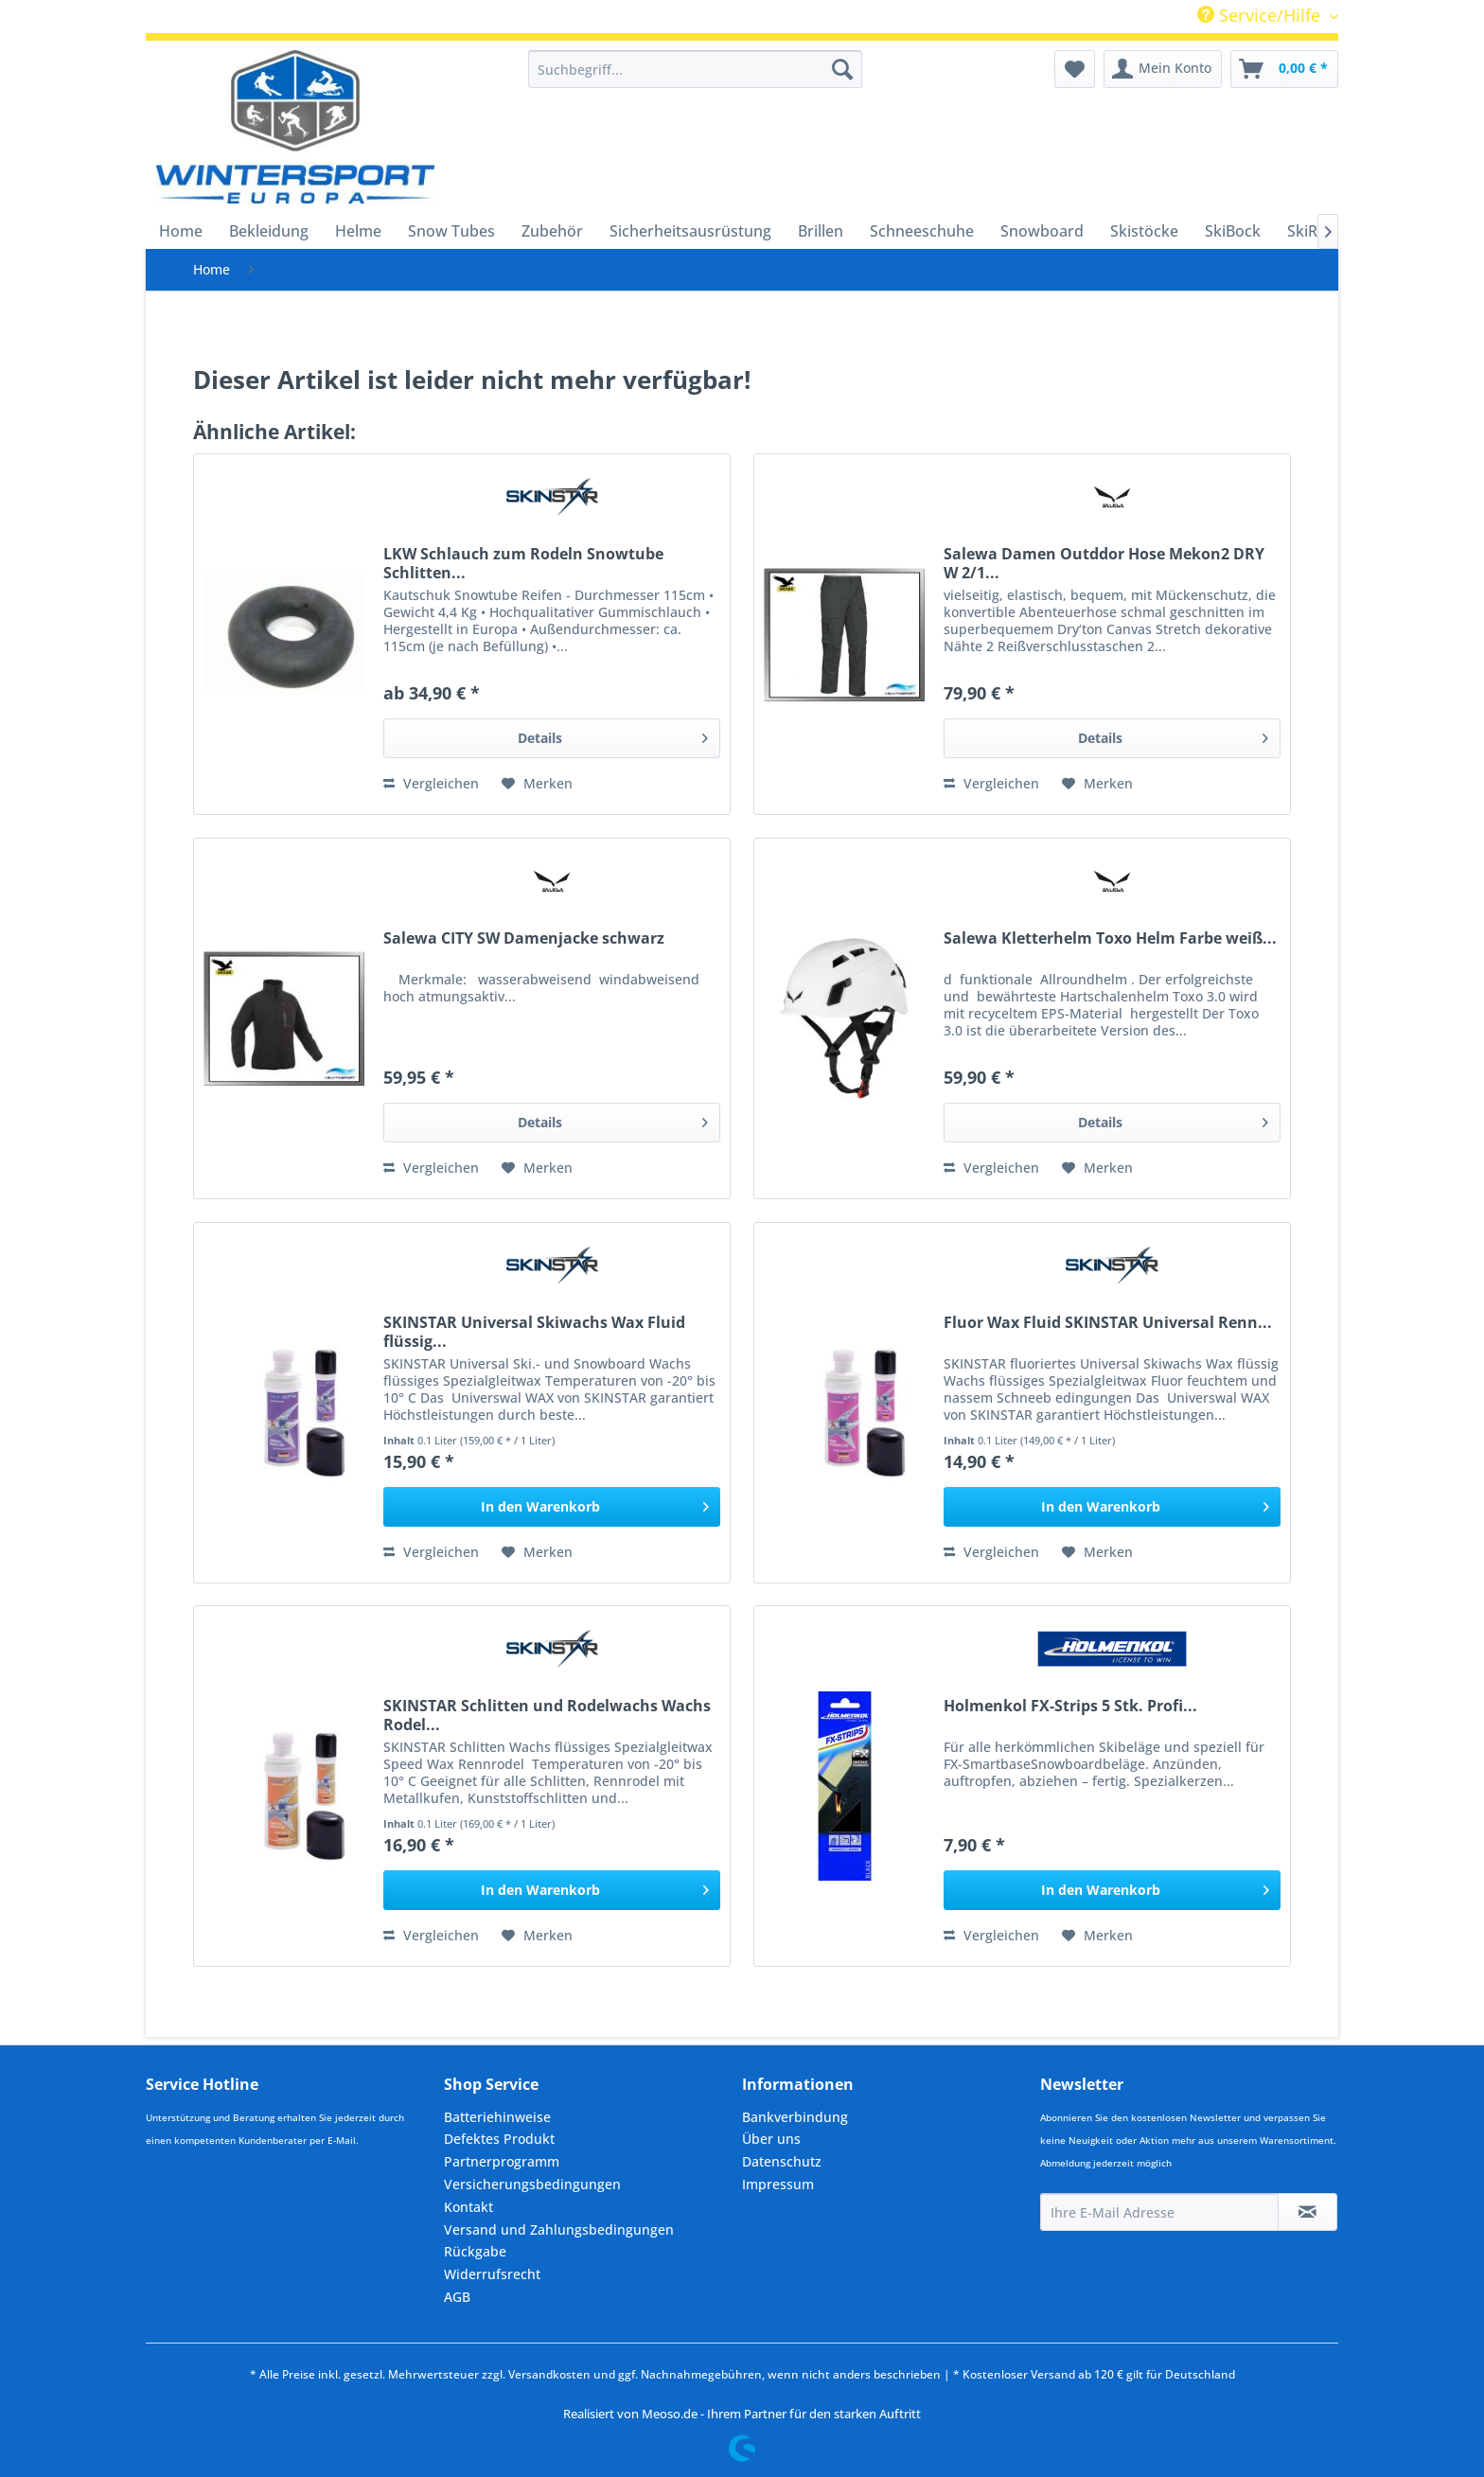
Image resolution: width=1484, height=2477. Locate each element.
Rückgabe (475, 2251)
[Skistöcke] (1144, 231)
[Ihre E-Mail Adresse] (1159, 2212)
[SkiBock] (1233, 231)
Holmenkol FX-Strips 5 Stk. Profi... (1070, 1706)
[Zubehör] (552, 231)
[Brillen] (821, 231)
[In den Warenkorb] (551, 1507)
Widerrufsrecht (492, 2274)
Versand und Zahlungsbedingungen (559, 2229)
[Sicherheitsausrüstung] (690, 231)
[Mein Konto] (1163, 69)
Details (613, 735)
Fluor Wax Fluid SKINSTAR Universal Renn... (1108, 1323)
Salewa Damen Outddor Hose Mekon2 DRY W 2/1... (1104, 563)
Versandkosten (549, 2374)
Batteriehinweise (497, 2117)
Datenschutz (782, 2161)
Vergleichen (431, 783)
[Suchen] (842, 69)
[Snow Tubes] (451, 231)
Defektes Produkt (499, 2139)
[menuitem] (695, 69)
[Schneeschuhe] (922, 231)
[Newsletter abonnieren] (1307, 2212)
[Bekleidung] (269, 231)
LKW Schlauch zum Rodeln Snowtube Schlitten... (523, 563)
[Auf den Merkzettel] (537, 783)
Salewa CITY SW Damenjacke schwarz (523, 938)
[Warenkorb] (1284, 69)
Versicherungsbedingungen (532, 2184)
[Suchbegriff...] (695, 69)
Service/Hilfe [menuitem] (1261, 15)
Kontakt (468, 2207)
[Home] (181, 231)
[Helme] (358, 231)
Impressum (778, 2184)
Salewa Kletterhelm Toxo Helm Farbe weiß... (1110, 938)
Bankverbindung (795, 2117)
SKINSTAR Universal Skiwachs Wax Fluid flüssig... (534, 1332)
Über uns (771, 2139)
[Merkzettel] (1074, 69)
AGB (457, 2297)
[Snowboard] (1042, 231)
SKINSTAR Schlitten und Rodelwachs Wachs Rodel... (547, 1715)
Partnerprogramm (501, 2161)
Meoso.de (670, 2413)
